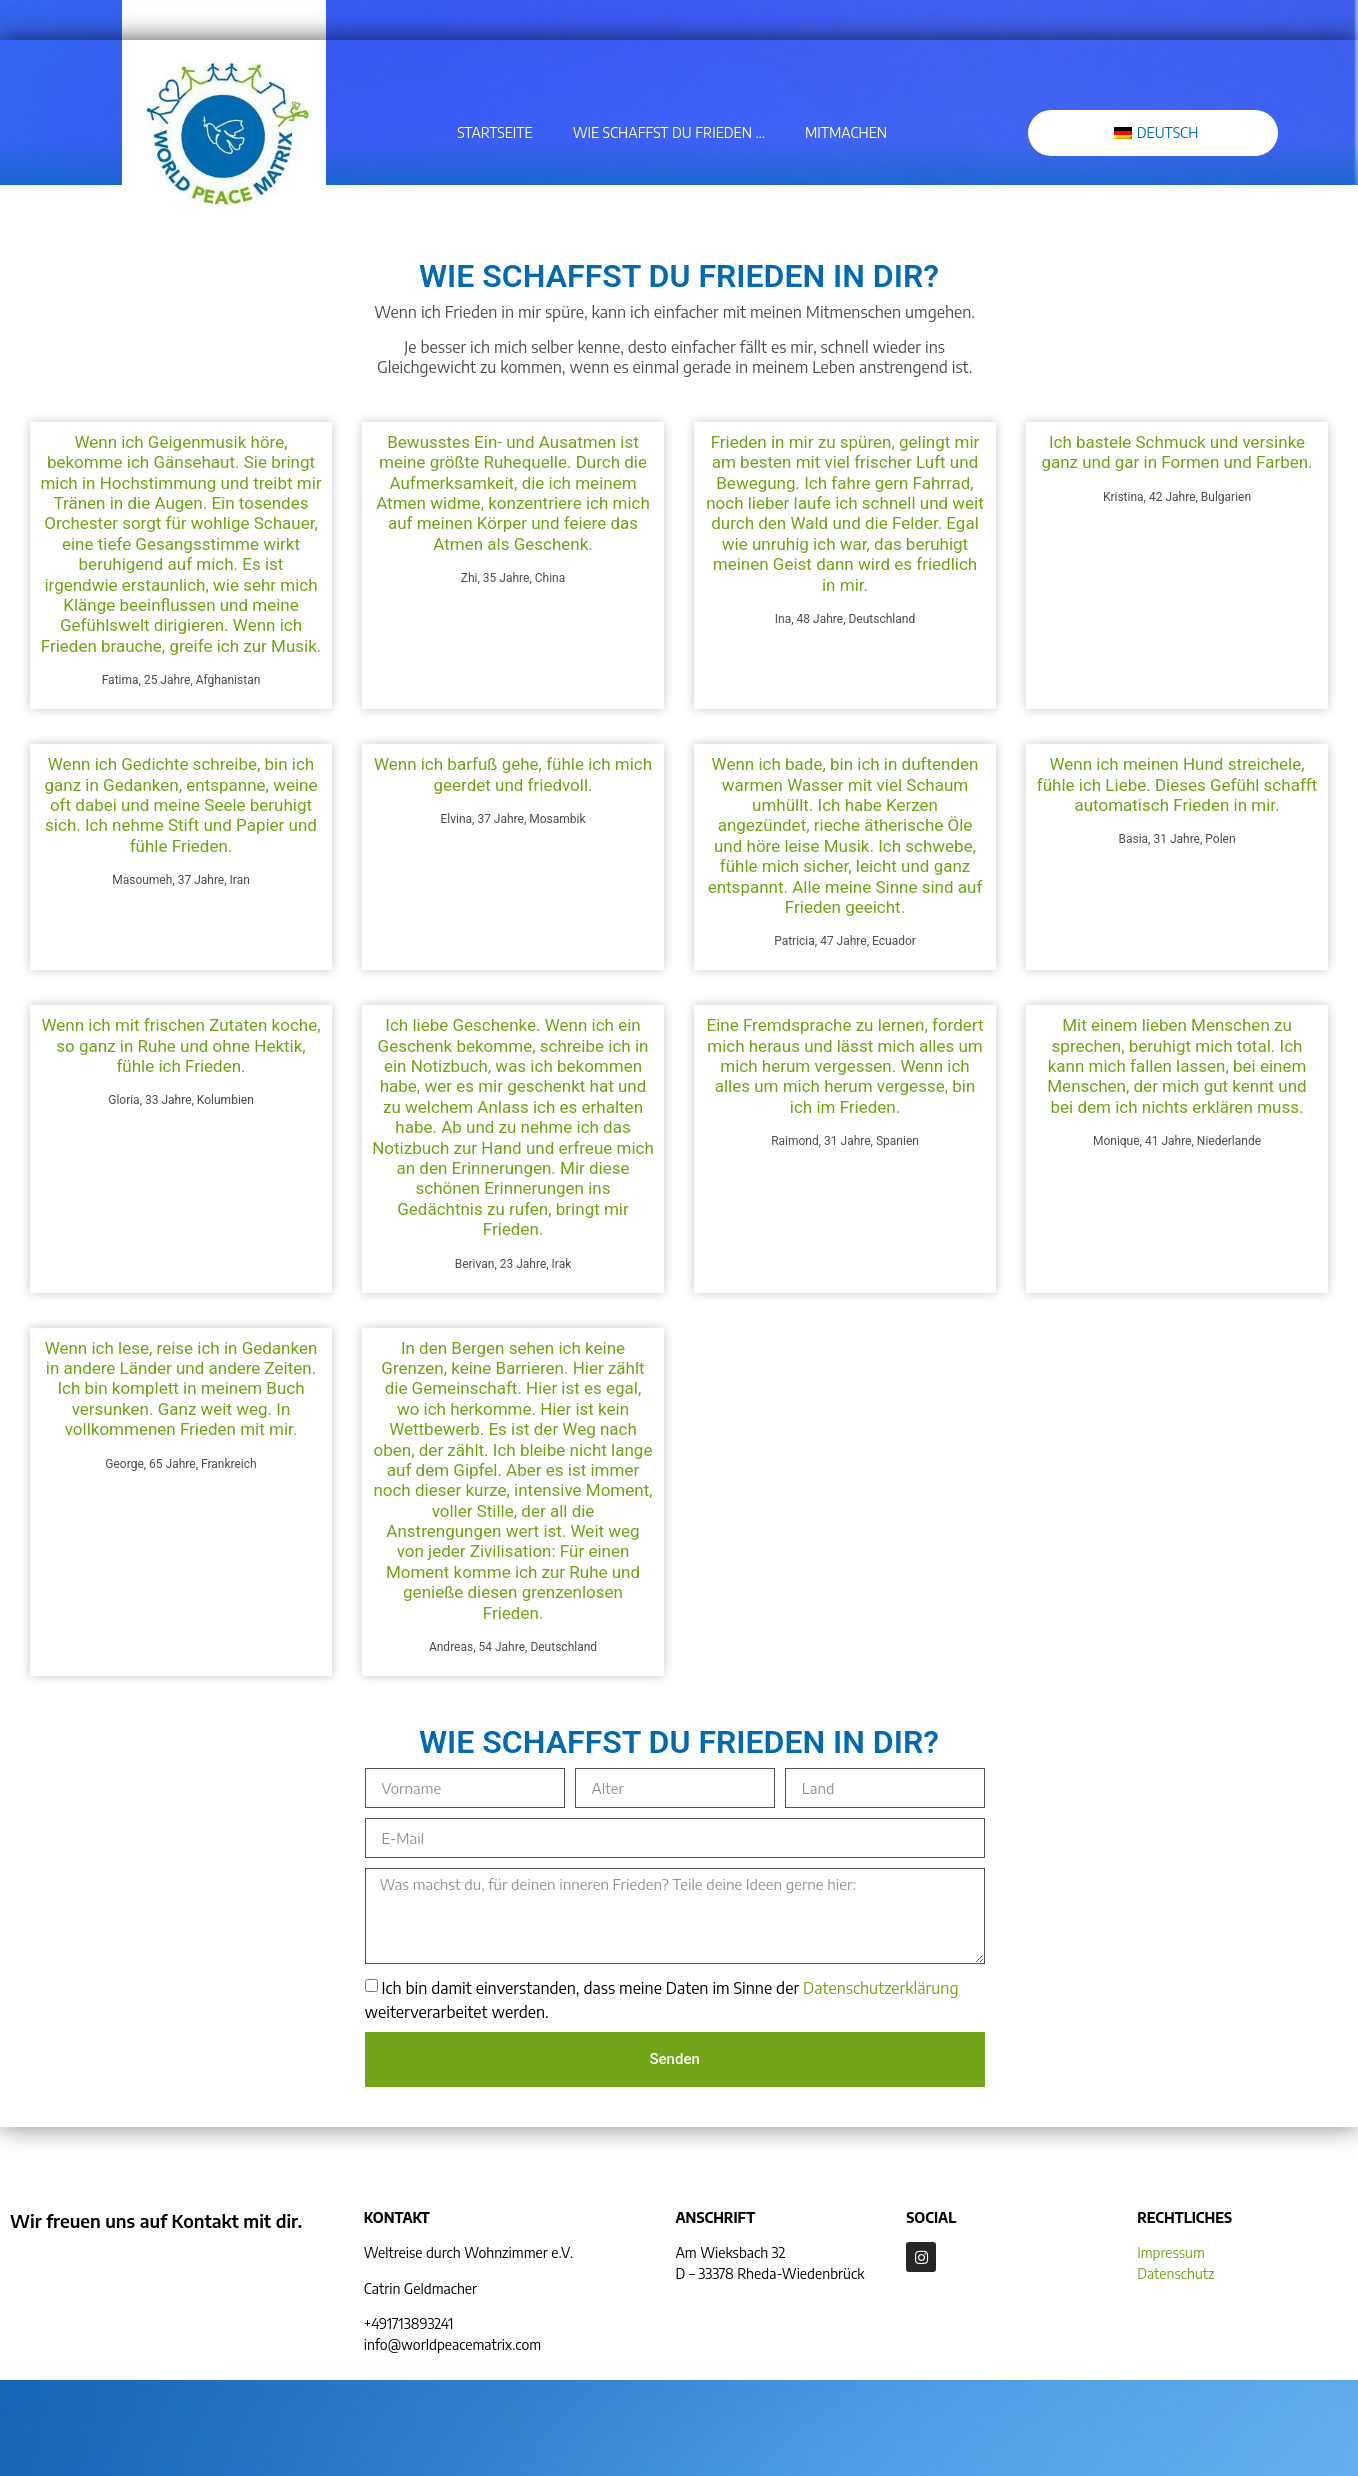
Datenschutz (1175, 2273)
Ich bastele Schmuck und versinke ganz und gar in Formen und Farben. (1176, 452)
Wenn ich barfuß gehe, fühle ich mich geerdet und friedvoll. (513, 774)
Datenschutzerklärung (880, 1988)
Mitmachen (846, 132)
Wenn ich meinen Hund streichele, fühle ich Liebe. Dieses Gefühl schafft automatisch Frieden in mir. (1177, 784)
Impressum (1171, 2252)
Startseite (495, 132)
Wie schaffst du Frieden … (669, 132)
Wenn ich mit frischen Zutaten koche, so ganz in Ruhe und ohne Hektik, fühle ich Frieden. (180, 1045)
